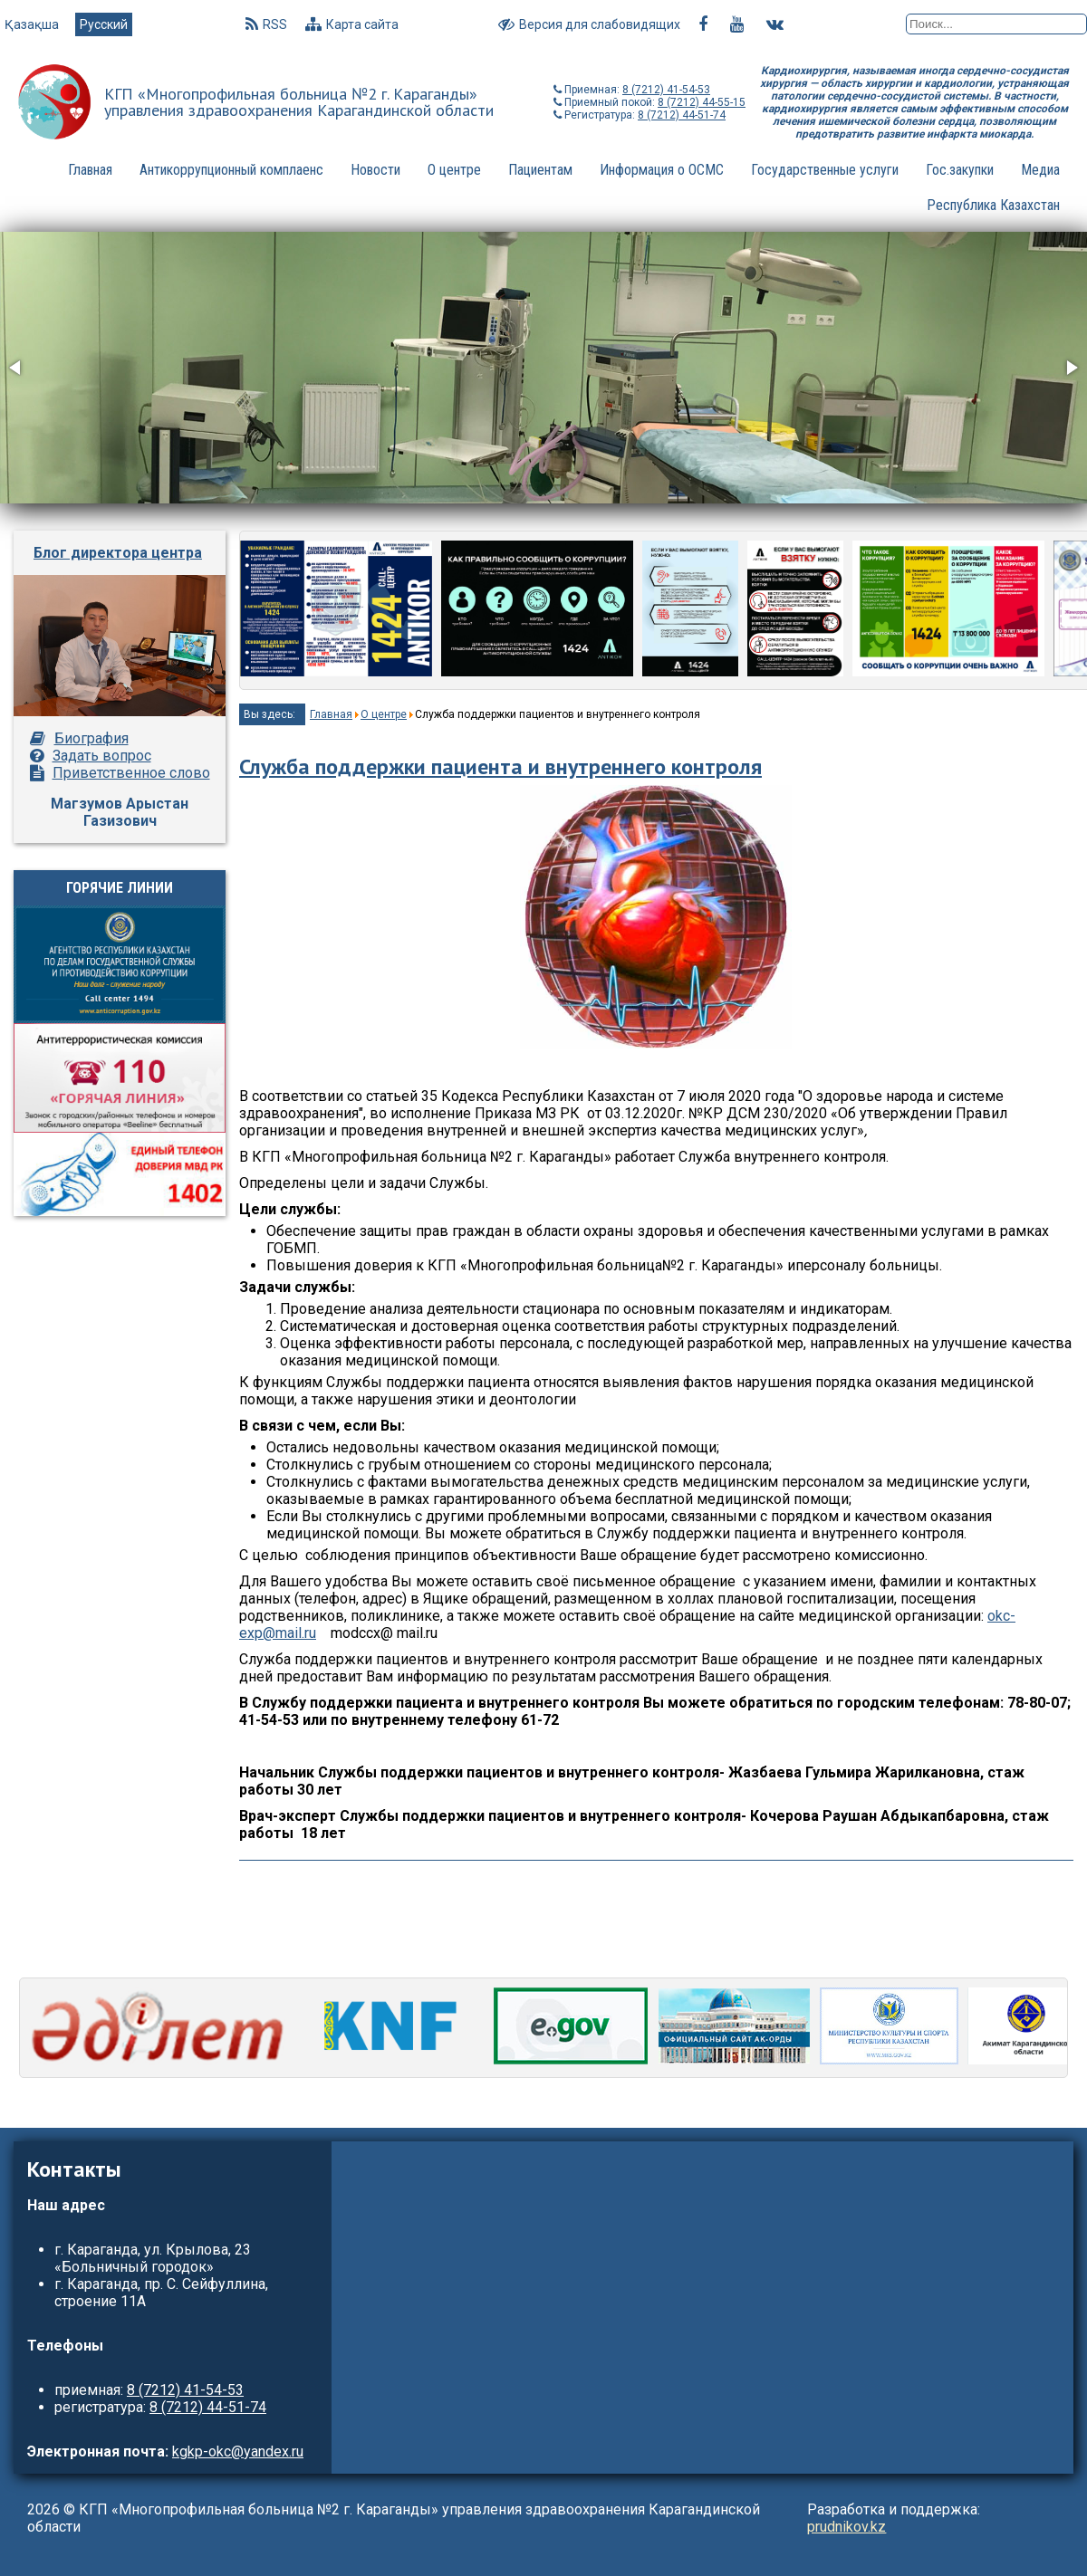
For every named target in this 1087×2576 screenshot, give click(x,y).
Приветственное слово (131, 772)
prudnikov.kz (846, 2526)
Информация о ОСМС (662, 169)
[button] (16, 367)
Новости (375, 169)
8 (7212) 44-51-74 (682, 115)
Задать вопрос (102, 755)
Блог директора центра (118, 552)
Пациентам (540, 169)
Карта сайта (352, 24)
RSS (266, 24)
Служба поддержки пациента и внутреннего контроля (500, 766)
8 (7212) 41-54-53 (666, 89)
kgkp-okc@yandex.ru (237, 2451)
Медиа (1040, 169)
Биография (91, 738)
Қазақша (33, 24)
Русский (104, 24)
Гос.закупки (960, 169)
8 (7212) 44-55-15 (702, 102)
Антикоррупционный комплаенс (231, 169)
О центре (454, 169)
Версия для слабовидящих (589, 24)
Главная (90, 169)
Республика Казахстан (993, 205)
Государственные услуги (825, 169)
